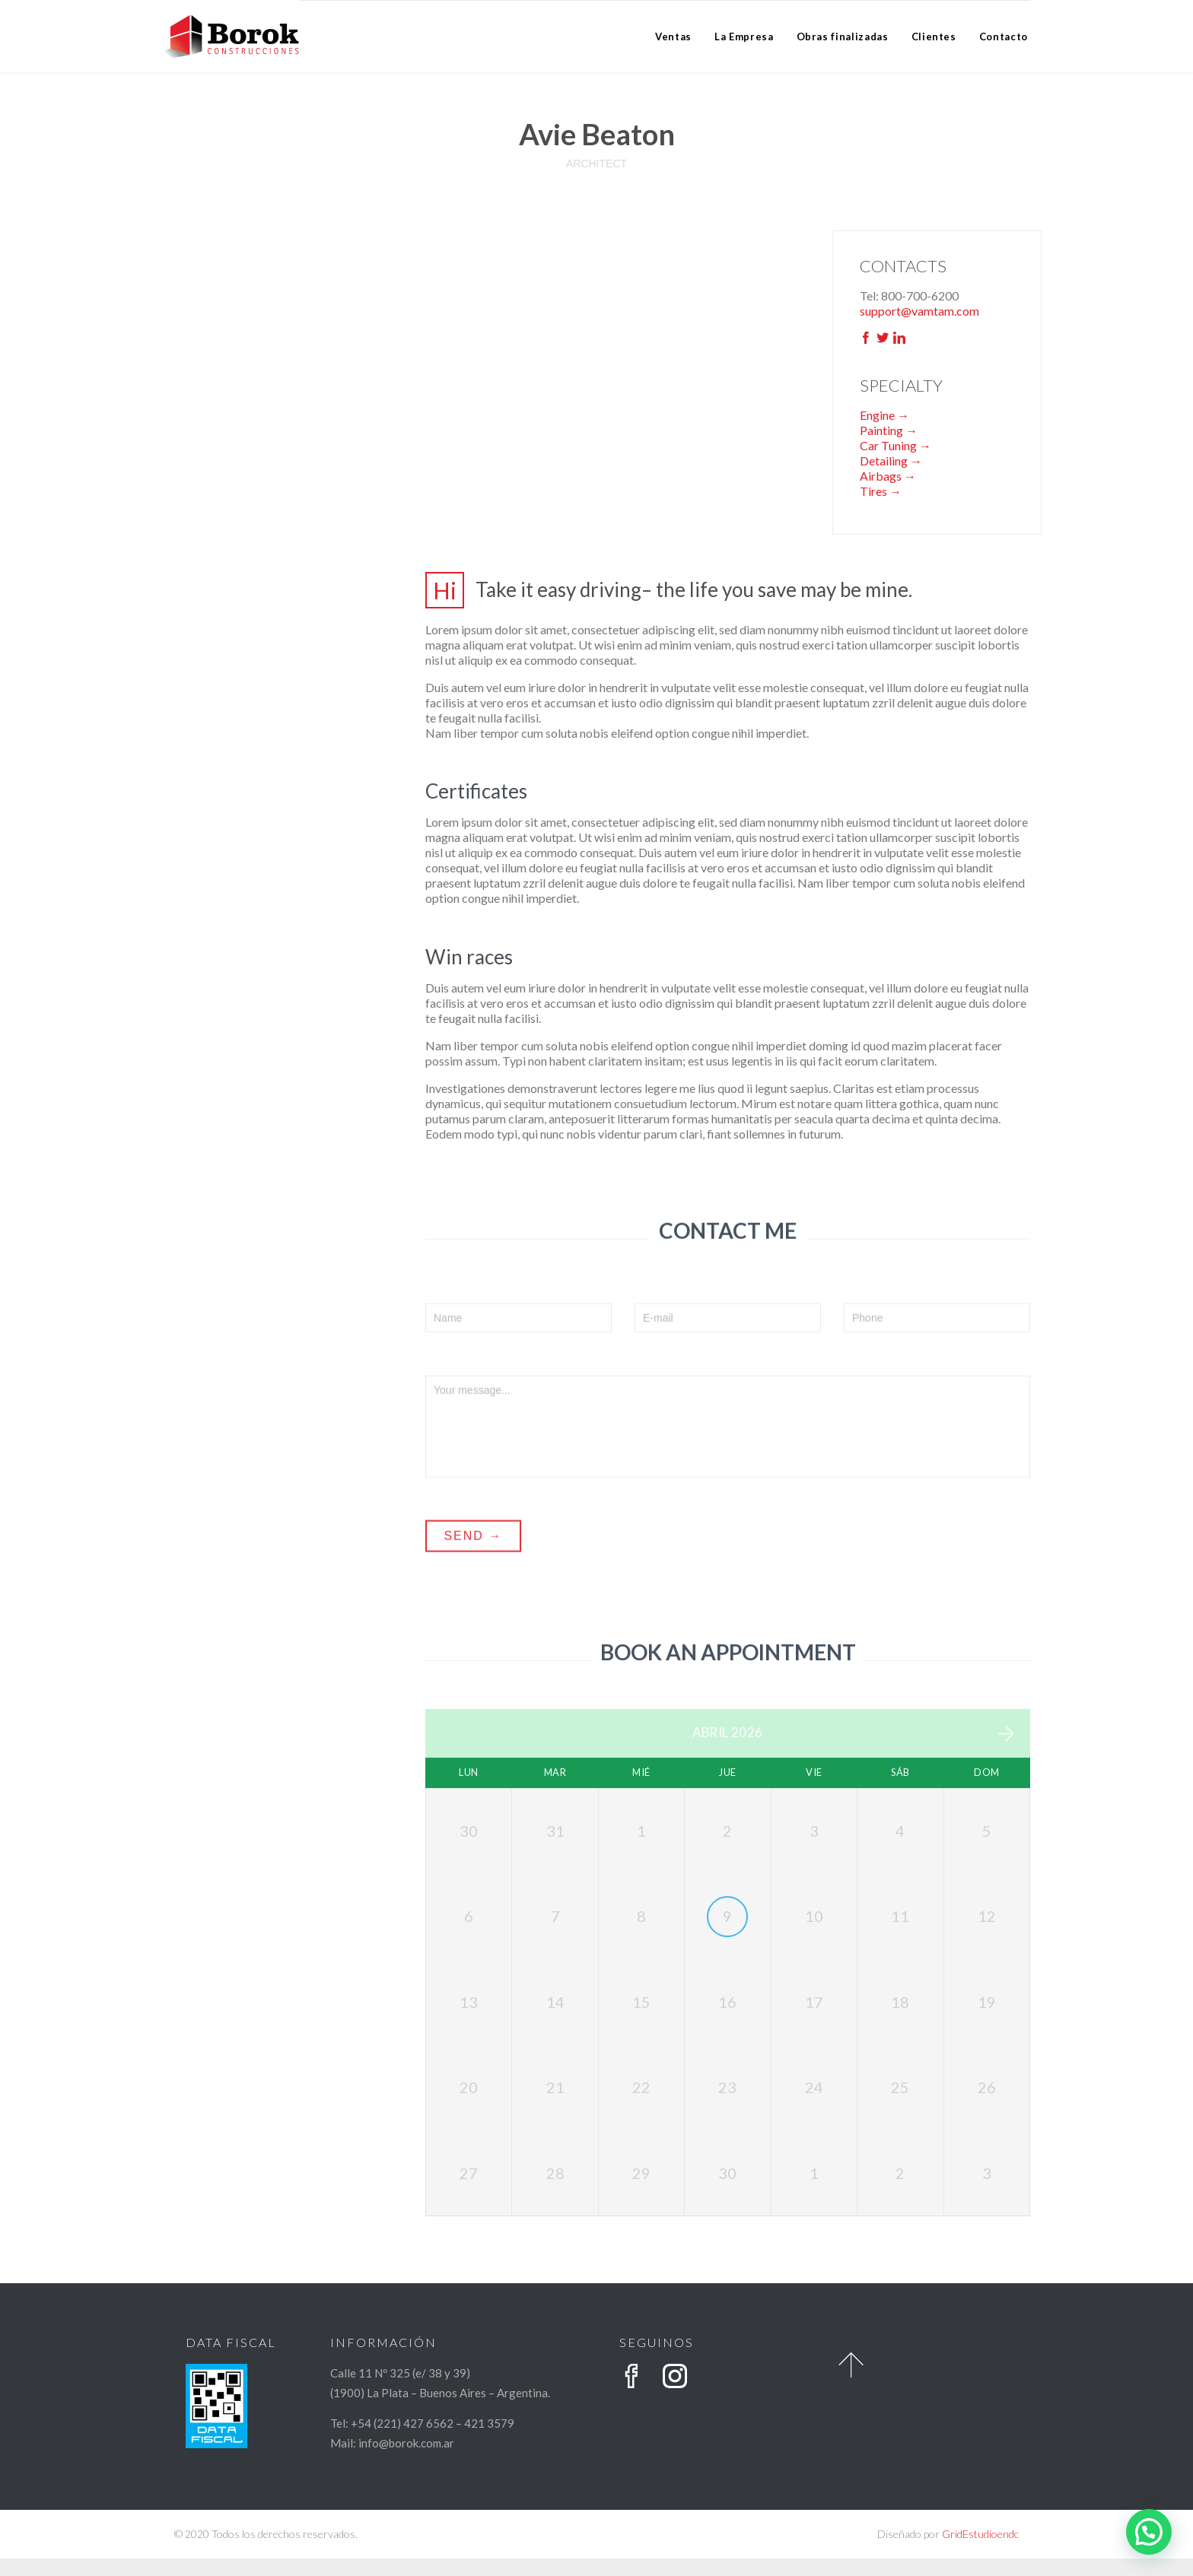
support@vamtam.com (919, 310)
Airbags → (888, 476)
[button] (1149, 2532)
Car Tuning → (895, 445)
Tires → (881, 491)
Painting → (889, 430)
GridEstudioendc (980, 2551)
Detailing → (891, 460)
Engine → (884, 415)
